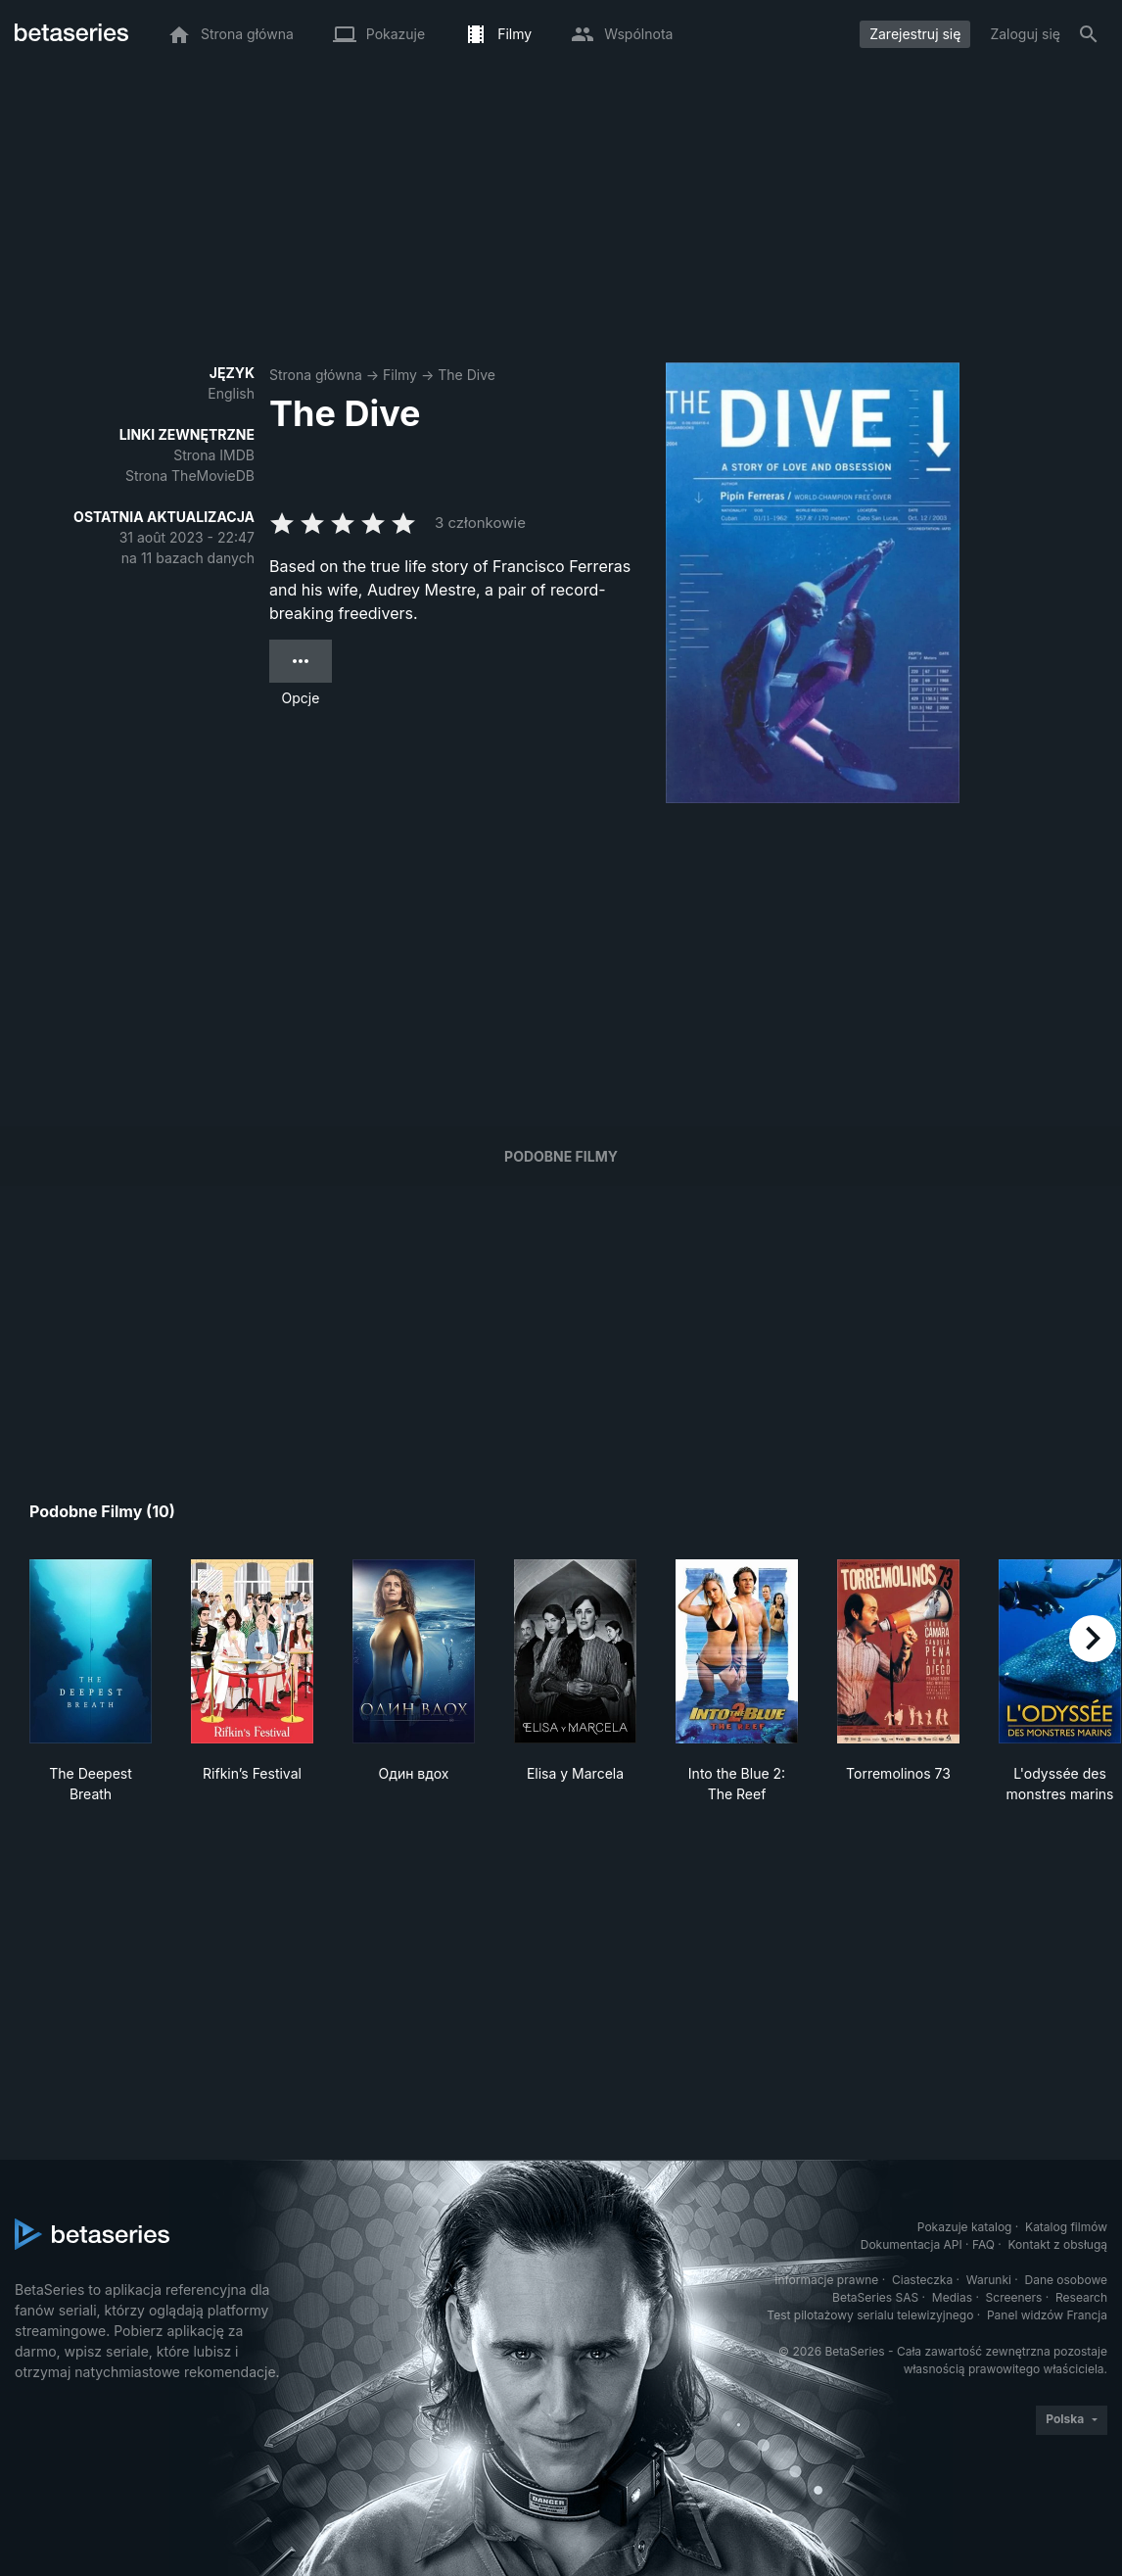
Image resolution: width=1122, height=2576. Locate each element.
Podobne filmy (561, 1156)
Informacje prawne (826, 2279)
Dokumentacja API (911, 2244)
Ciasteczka (922, 2279)
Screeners (1014, 2297)
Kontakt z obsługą (1057, 2244)
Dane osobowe (1065, 2279)
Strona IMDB (214, 455)
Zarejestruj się (914, 33)
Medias (952, 2297)
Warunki (988, 2279)
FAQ (983, 2244)
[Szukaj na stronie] (1088, 34)
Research (1081, 2297)
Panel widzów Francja (1047, 2315)
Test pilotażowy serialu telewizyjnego (870, 2315)
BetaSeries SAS (875, 2297)
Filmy (400, 374)
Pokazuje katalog (964, 2226)
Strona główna (315, 374)
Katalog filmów (1066, 2226)
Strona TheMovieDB (190, 475)
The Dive (466, 374)
